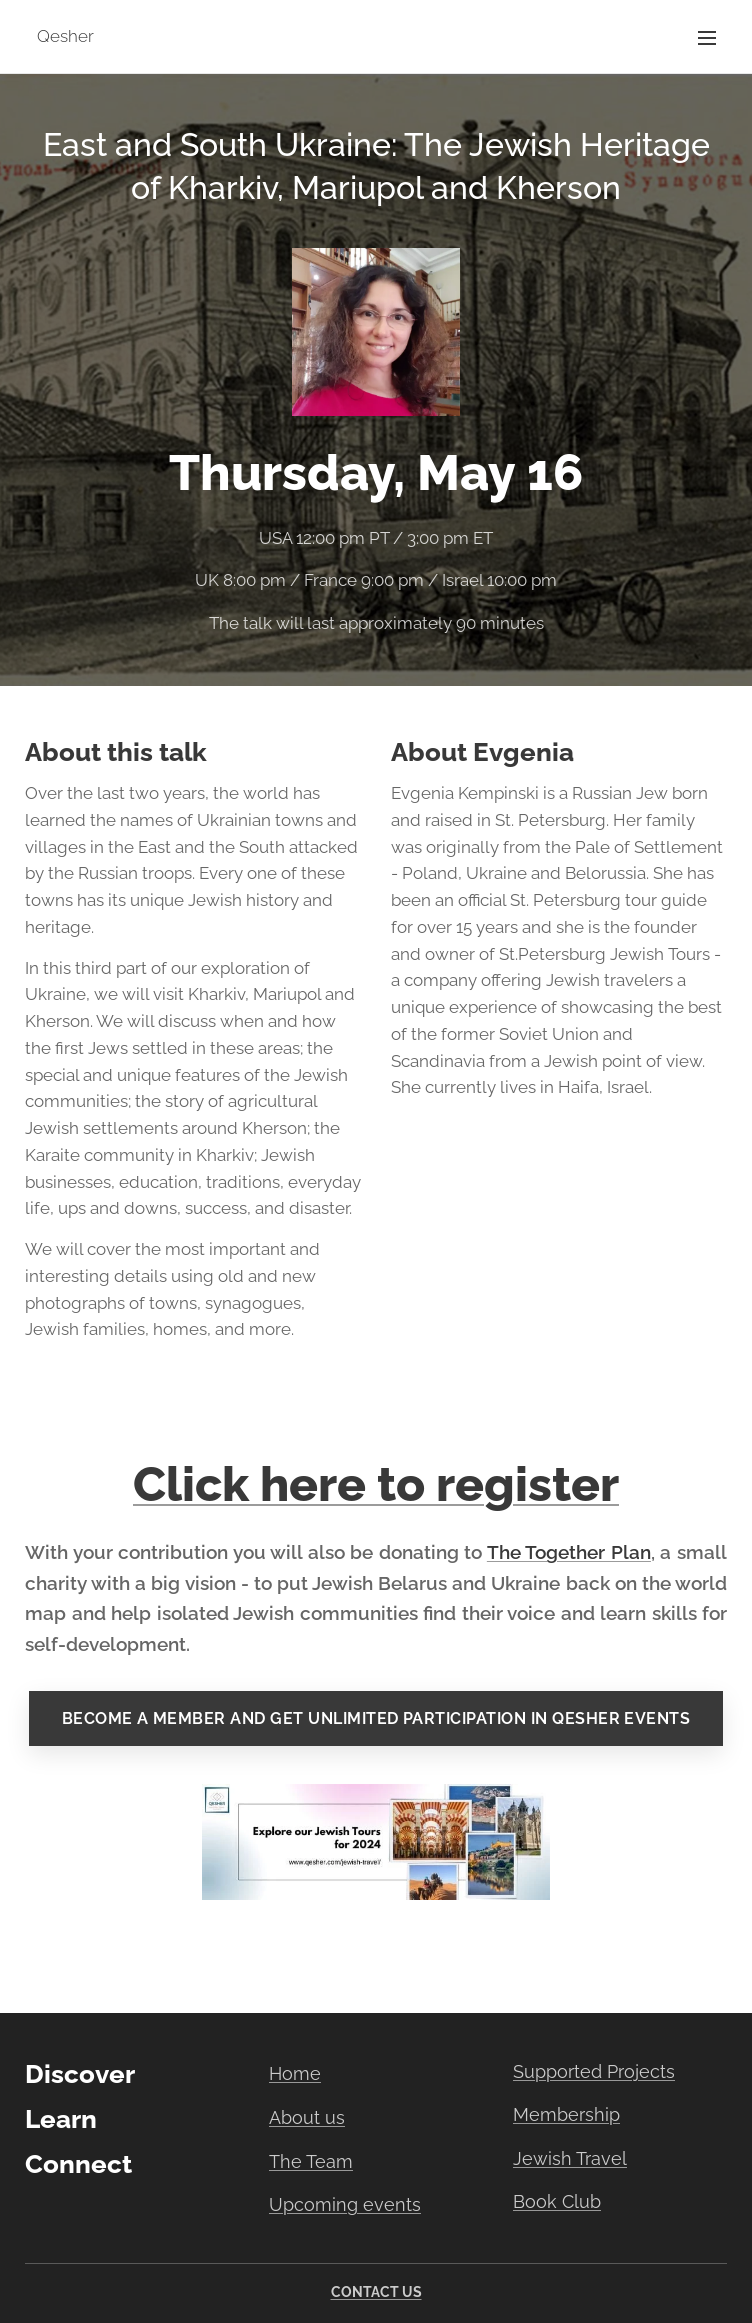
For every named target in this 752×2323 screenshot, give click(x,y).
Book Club (557, 2201)
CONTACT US (376, 2292)
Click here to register (376, 1484)
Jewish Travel (570, 2158)
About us (307, 2117)
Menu (707, 38)
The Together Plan (569, 1552)
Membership (566, 2114)
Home (295, 2073)
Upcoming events (345, 2204)
